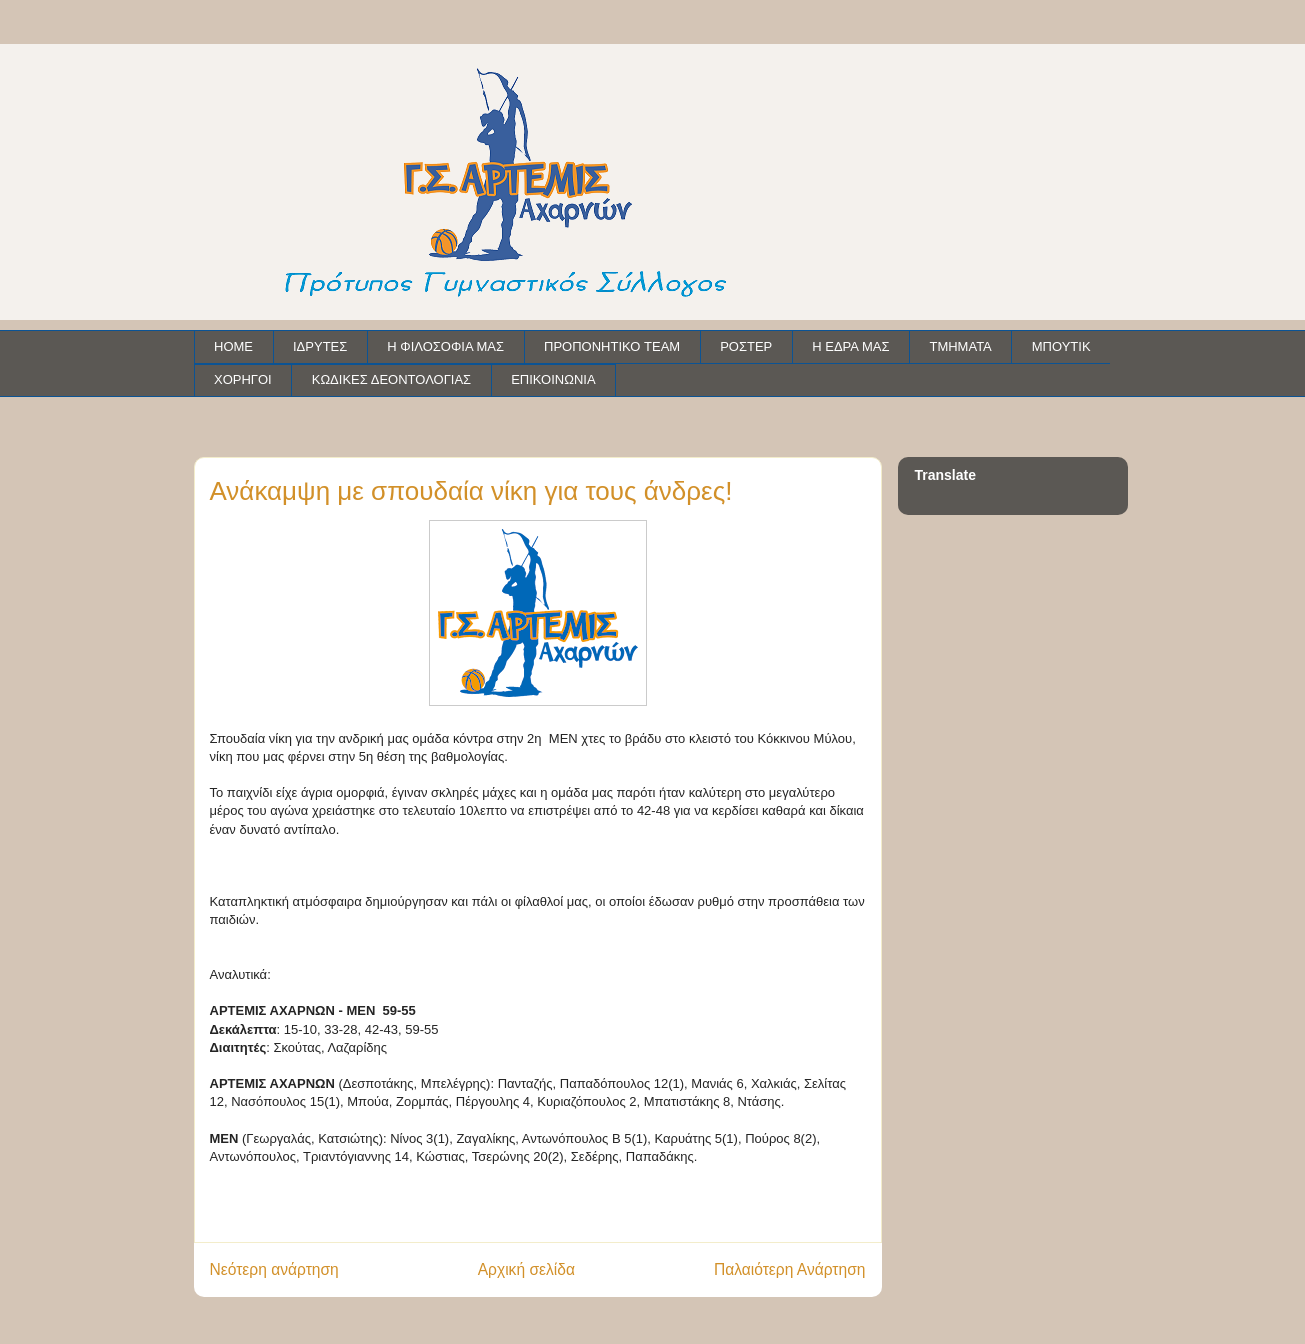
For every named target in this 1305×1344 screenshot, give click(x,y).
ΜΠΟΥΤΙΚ (1061, 346)
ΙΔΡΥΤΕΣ (320, 346)
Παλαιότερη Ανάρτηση (790, 1269)
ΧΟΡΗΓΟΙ (243, 379)
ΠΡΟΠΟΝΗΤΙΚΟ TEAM (612, 346)
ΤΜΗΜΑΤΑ (960, 346)
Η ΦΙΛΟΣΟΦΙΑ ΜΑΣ (445, 346)
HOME (233, 346)
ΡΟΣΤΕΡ (746, 346)
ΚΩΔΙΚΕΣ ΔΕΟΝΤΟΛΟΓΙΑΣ (391, 379)
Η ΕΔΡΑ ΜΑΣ (850, 346)
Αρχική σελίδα (526, 1269)
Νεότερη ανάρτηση (274, 1269)
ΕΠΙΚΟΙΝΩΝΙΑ (553, 379)
